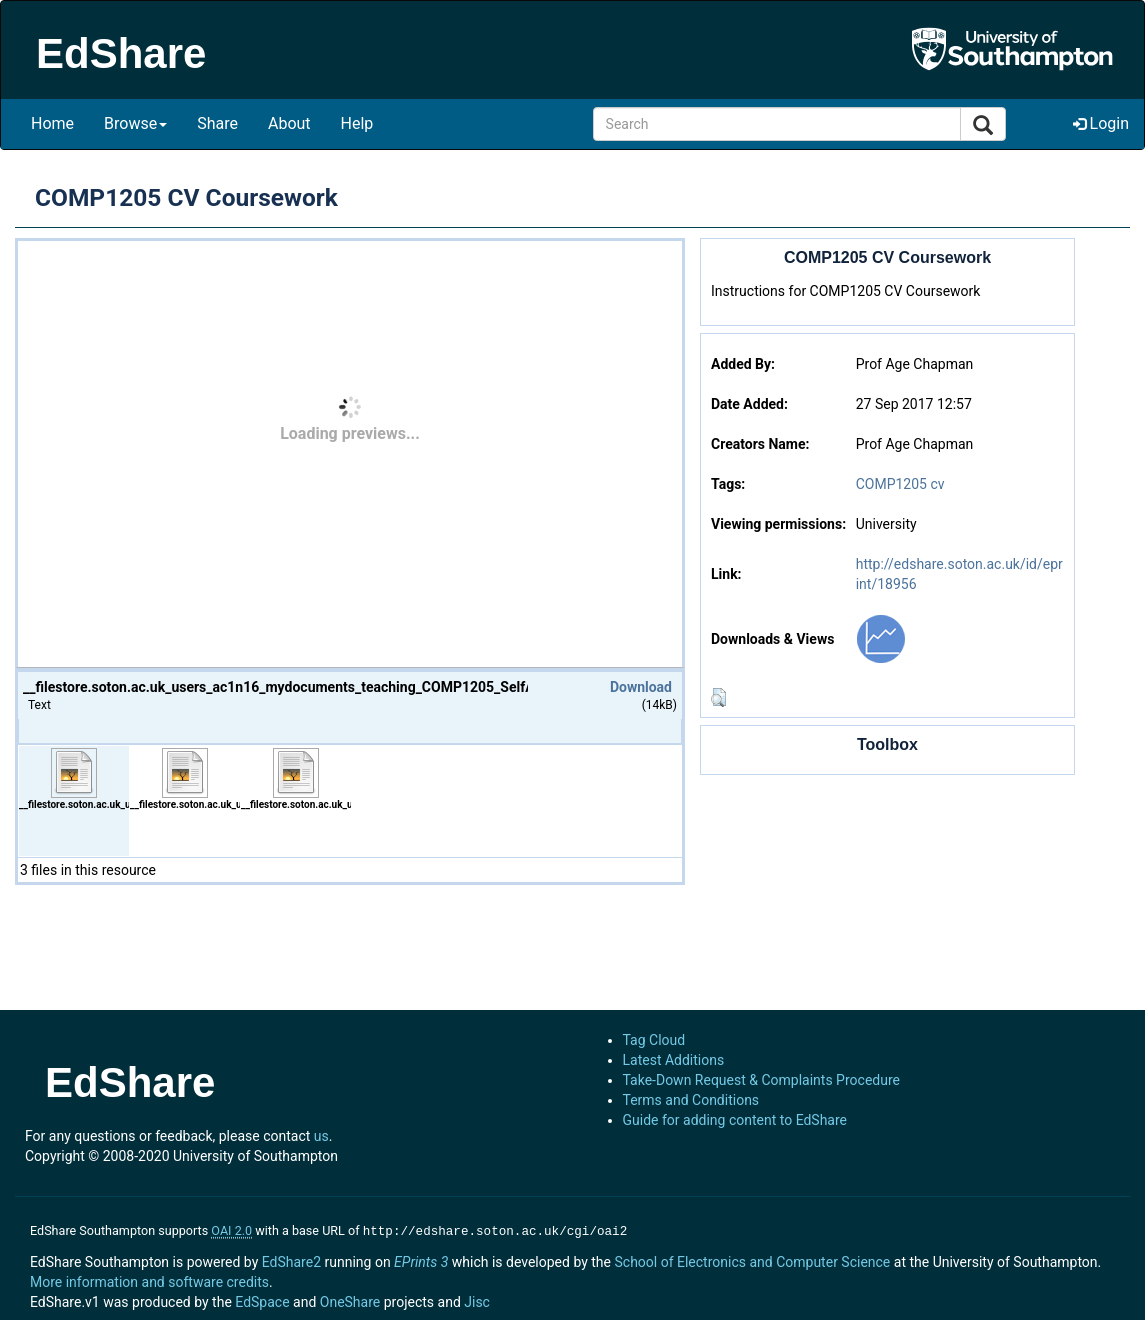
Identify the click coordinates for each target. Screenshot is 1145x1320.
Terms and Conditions (691, 1100)
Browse (135, 123)
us (321, 1136)
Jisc (477, 1300)
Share (217, 123)
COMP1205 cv (900, 484)
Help (357, 123)
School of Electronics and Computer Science (752, 1260)
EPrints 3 (421, 1260)
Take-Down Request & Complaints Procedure (761, 1080)
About (289, 123)
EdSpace (262, 1300)
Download (641, 687)
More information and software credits (149, 1280)
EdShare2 (291, 1260)
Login (1101, 123)
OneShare (350, 1300)
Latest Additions (674, 1060)
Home (52, 123)
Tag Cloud (654, 1040)
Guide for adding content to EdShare (735, 1120)
